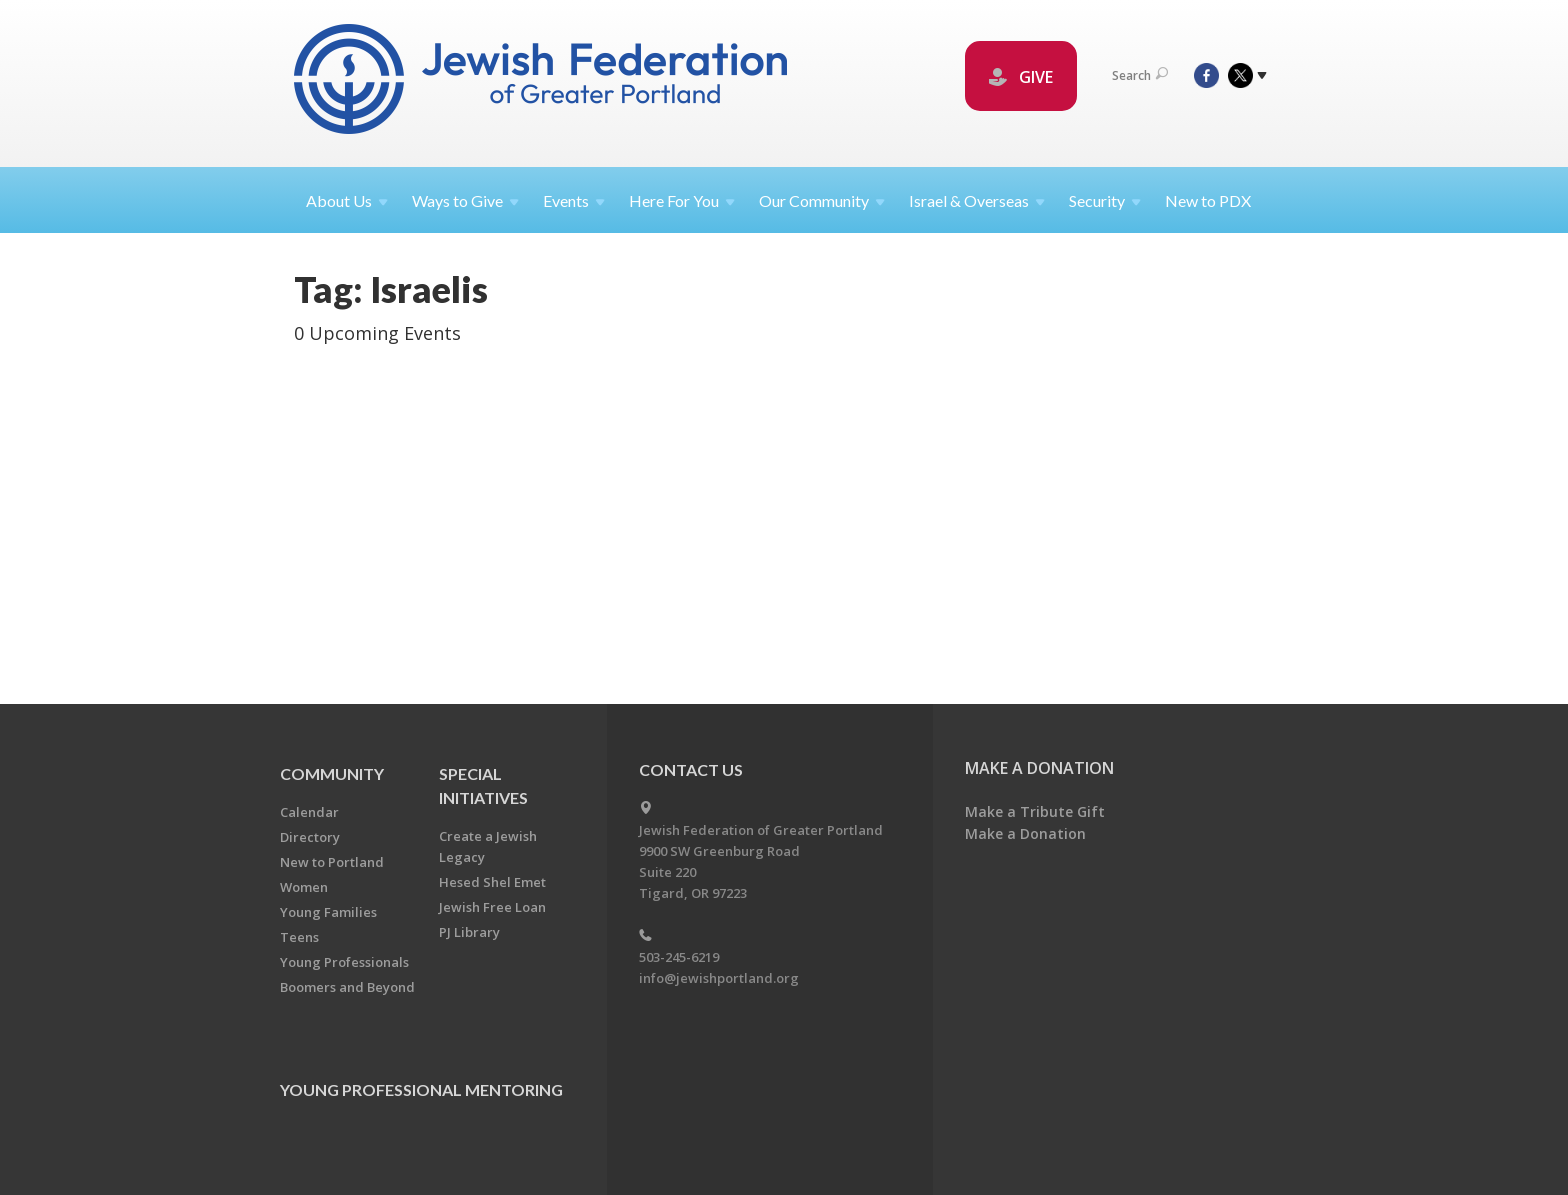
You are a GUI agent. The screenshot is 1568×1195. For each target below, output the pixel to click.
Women (304, 887)
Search (1140, 75)
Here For (682, 200)
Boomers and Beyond (347, 987)
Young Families (328, 912)
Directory (310, 837)
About (347, 200)
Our (822, 200)
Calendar (309, 812)
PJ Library (469, 932)
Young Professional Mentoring (421, 1089)
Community (332, 773)
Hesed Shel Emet (492, 882)
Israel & (977, 200)
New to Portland (332, 862)
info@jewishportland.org (719, 978)
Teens (299, 937)
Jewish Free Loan (492, 907)
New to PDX (1208, 200)
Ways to (465, 200)
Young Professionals (344, 962)
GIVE (1021, 77)
